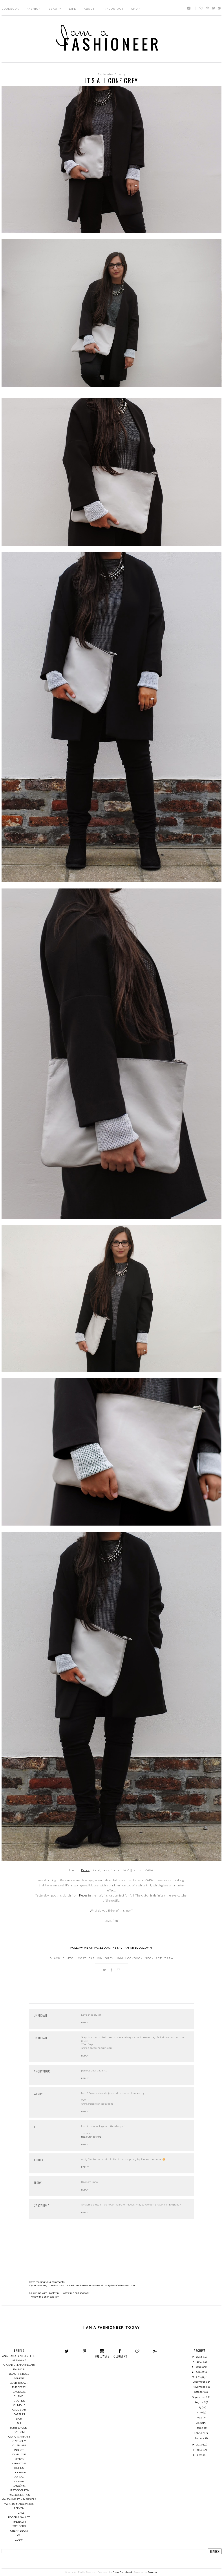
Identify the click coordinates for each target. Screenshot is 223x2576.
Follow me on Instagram (45, 2296)
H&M (119, 1958)
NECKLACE (153, 1958)
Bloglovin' (144, 1947)
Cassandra (41, 2205)
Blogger (152, 2572)
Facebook (102, 1947)
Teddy (38, 2182)
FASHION (96, 1958)
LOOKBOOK (134, 1958)
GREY (109, 1958)
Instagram (120, 1947)
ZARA (168, 1958)
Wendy (38, 2093)
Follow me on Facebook (76, 2292)
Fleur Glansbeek (123, 2572)
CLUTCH (69, 1958)
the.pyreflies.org (91, 2136)
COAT (82, 1958)
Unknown (40, 2015)
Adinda (39, 2160)
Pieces (85, 1870)
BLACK (55, 1958)
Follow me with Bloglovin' (44, 2292)
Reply (85, 2022)
